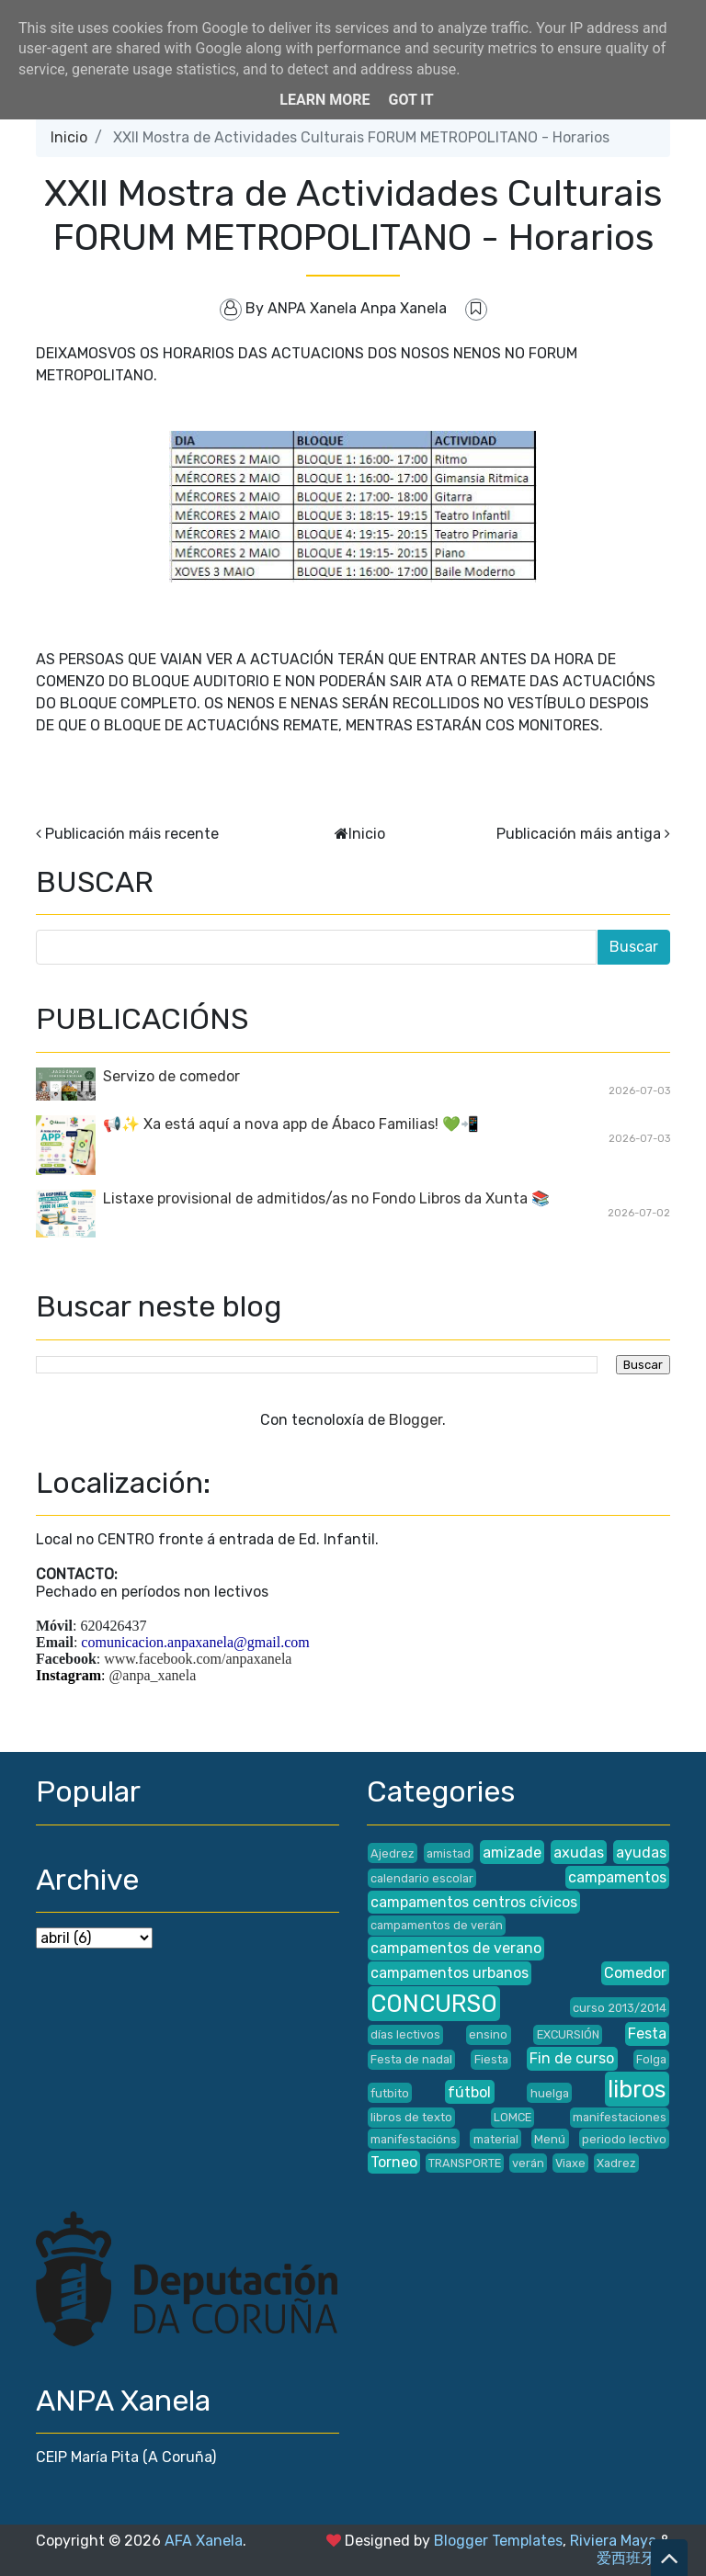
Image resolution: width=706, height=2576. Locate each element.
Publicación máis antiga (578, 833)
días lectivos (405, 2034)
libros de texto (411, 2117)
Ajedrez (392, 1853)
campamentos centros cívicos (473, 1902)
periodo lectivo (624, 2139)
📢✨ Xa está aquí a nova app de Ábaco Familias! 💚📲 (291, 1124)
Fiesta (491, 2059)
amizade (512, 1852)
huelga (549, 2093)
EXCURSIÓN (568, 2034)
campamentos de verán (436, 1925)
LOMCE (512, 2117)
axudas (578, 1852)
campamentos (617, 1877)
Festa (647, 2033)
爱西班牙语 (633, 2558)
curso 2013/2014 (619, 2008)
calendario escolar (421, 1878)
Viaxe (570, 2163)
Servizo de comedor (171, 1076)
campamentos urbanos (449, 1973)
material (495, 2139)
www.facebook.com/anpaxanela (197, 1658)
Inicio (69, 137)
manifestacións (413, 2139)
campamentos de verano (455, 1948)
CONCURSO (433, 2003)
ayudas (641, 1852)
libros (637, 2089)
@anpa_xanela (153, 1675)
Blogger (415, 1420)
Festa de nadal (411, 2059)
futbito (389, 2093)
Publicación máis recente (132, 833)
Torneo (393, 2162)
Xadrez (616, 2163)
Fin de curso (572, 2058)
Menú (549, 2139)
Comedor (635, 1973)
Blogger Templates (498, 2540)
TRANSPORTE (464, 2163)
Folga (651, 2059)
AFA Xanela (204, 2540)
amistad (449, 1853)
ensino (488, 2034)
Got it (410, 99)
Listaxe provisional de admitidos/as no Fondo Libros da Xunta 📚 (326, 1198)
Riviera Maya (613, 2540)
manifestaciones (619, 2117)
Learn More (324, 99)
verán (528, 2163)
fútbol (469, 2092)
